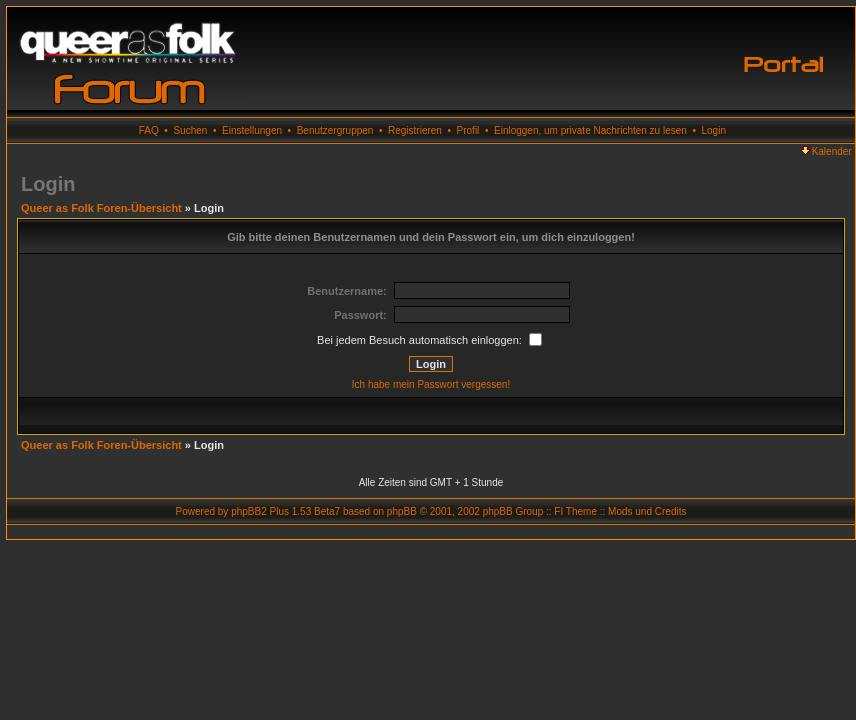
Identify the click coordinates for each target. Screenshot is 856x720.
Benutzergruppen (335, 130)
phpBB (402, 511)
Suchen (190, 130)
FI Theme (575, 511)
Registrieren (415, 130)
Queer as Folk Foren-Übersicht (101, 208)
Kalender (826, 151)
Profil (468, 130)
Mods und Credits (647, 511)
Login (714, 130)
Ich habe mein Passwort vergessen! (431, 384)
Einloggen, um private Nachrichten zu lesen (590, 130)
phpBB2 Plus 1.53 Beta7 (285, 511)
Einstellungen (252, 130)
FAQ (149, 130)
